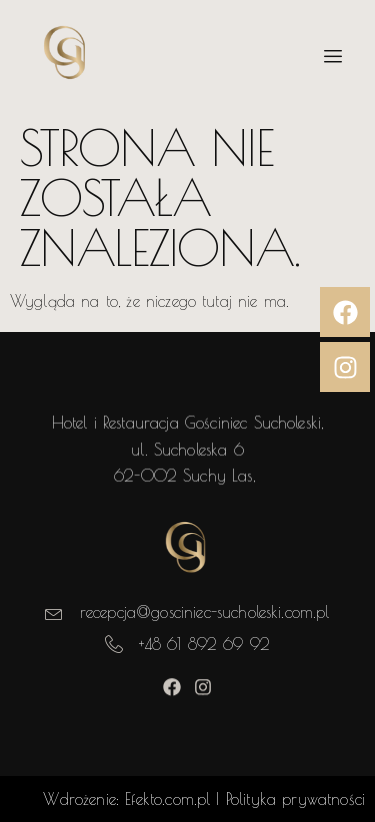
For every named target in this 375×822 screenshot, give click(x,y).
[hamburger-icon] (332, 57)
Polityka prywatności (295, 799)
